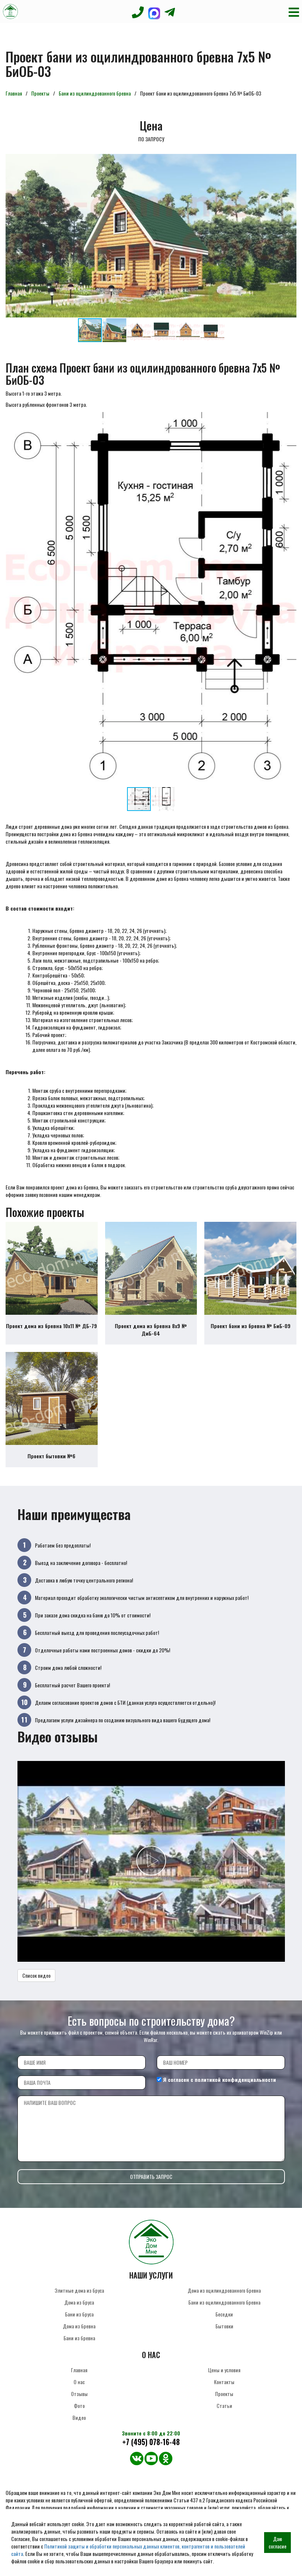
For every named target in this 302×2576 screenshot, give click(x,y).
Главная (14, 93)
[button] (290, 161)
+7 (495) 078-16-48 (151, 2442)
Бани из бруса (79, 2314)
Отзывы (79, 2394)
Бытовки (224, 2326)
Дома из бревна (79, 2326)
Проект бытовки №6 (51, 1456)
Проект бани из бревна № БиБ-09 (250, 1326)
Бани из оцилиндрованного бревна (95, 93)
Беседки (224, 2314)
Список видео (36, 1975)
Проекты (40, 93)
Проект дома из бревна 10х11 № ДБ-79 (51, 1326)
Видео (79, 2417)
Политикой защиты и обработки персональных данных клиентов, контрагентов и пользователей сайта (128, 2549)
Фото (79, 2405)
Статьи (224, 2405)
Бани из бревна (79, 2338)
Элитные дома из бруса (79, 2290)
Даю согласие (277, 2542)
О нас (79, 2382)
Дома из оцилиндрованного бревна (224, 2290)
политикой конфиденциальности (235, 2079)
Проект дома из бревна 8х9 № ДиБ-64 (151, 1329)
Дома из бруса (79, 2302)
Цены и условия (224, 2370)
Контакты (224, 2382)
